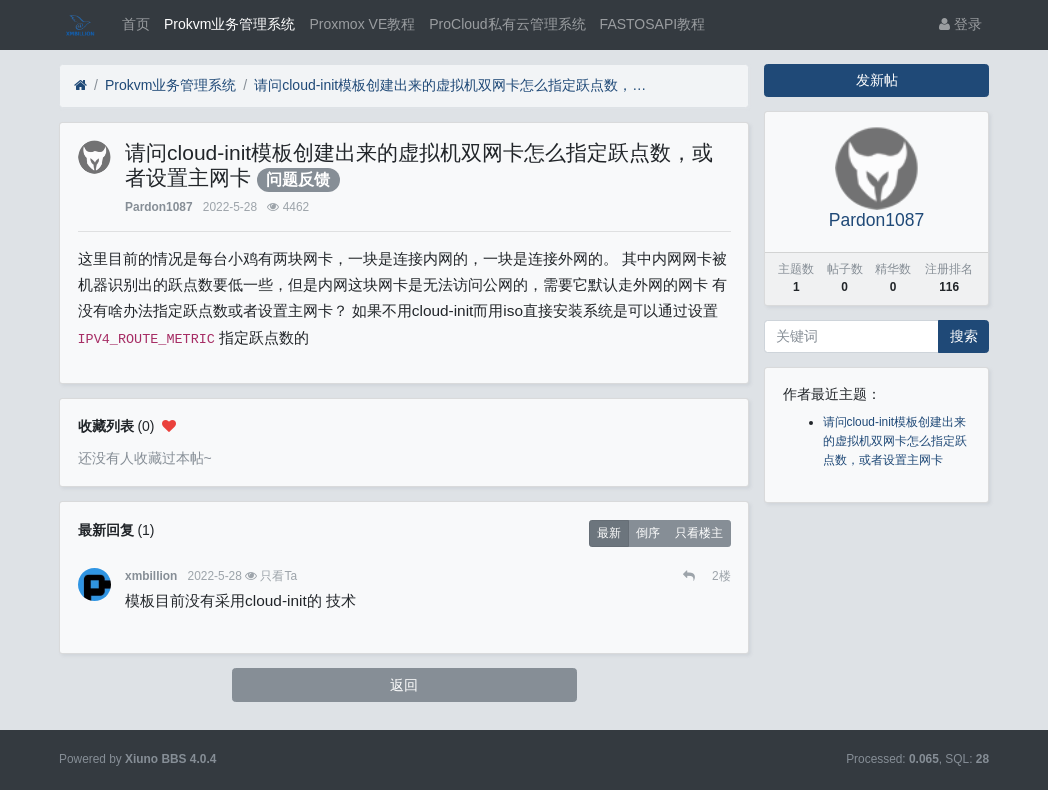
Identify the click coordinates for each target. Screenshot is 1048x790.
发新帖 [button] (877, 80)
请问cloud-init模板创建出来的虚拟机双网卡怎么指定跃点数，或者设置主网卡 (454, 85)
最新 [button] (609, 533)
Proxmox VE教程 (362, 24)
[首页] (80, 85)
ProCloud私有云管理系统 (507, 24)
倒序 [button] (648, 533)
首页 (136, 24)
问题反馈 (298, 179)
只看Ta (278, 576)
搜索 (964, 336)
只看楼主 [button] (699, 533)
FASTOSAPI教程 (653, 24)
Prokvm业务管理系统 (229, 24)
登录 (960, 24)
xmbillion (151, 576)
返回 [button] (404, 685)
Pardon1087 (158, 207)
